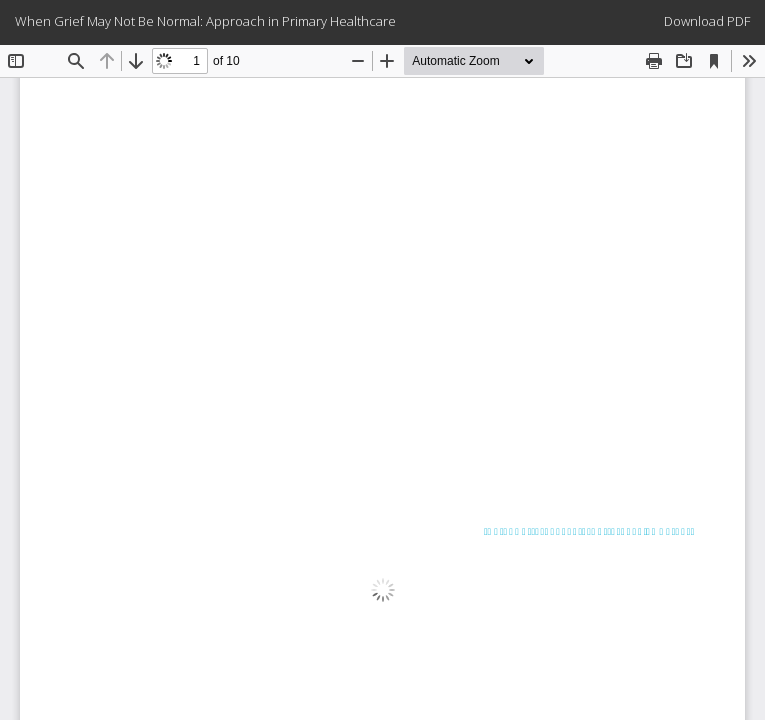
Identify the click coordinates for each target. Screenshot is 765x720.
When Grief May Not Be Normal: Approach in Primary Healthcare (205, 21)
